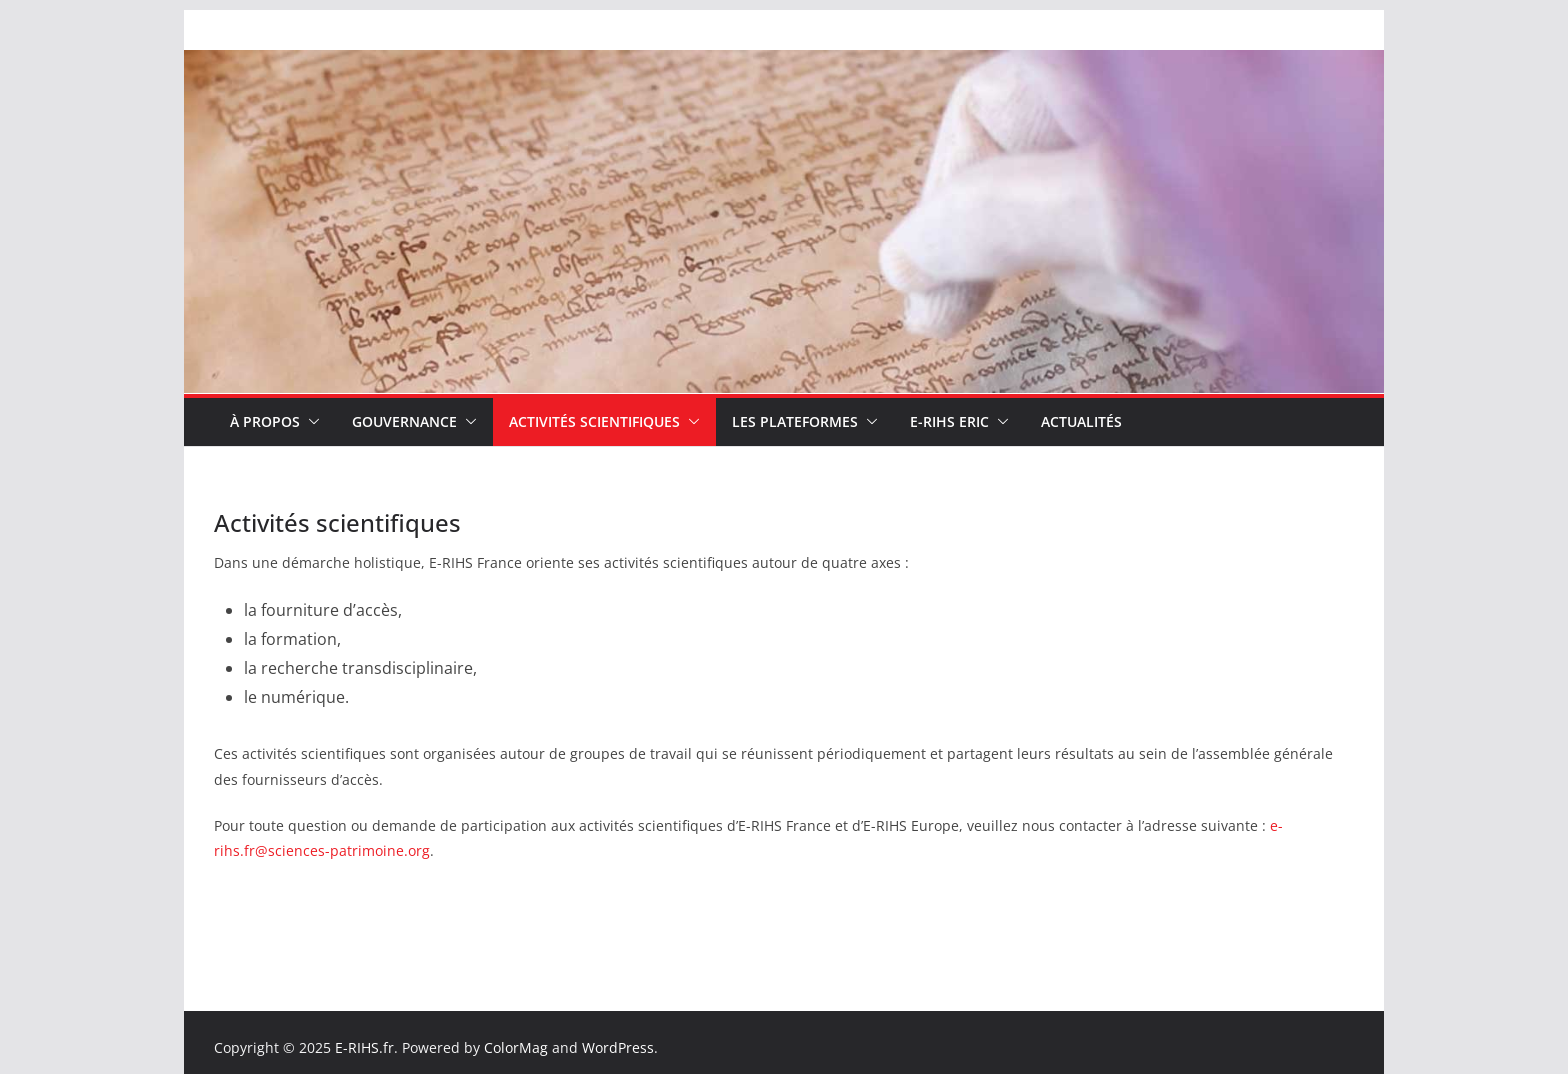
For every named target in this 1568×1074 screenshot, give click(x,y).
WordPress (618, 1047)
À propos (265, 421)
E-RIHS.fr (364, 1047)
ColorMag (516, 1047)
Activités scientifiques (594, 421)
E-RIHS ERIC (949, 421)
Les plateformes (795, 421)
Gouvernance (404, 421)
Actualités (1081, 421)
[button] (310, 422)
